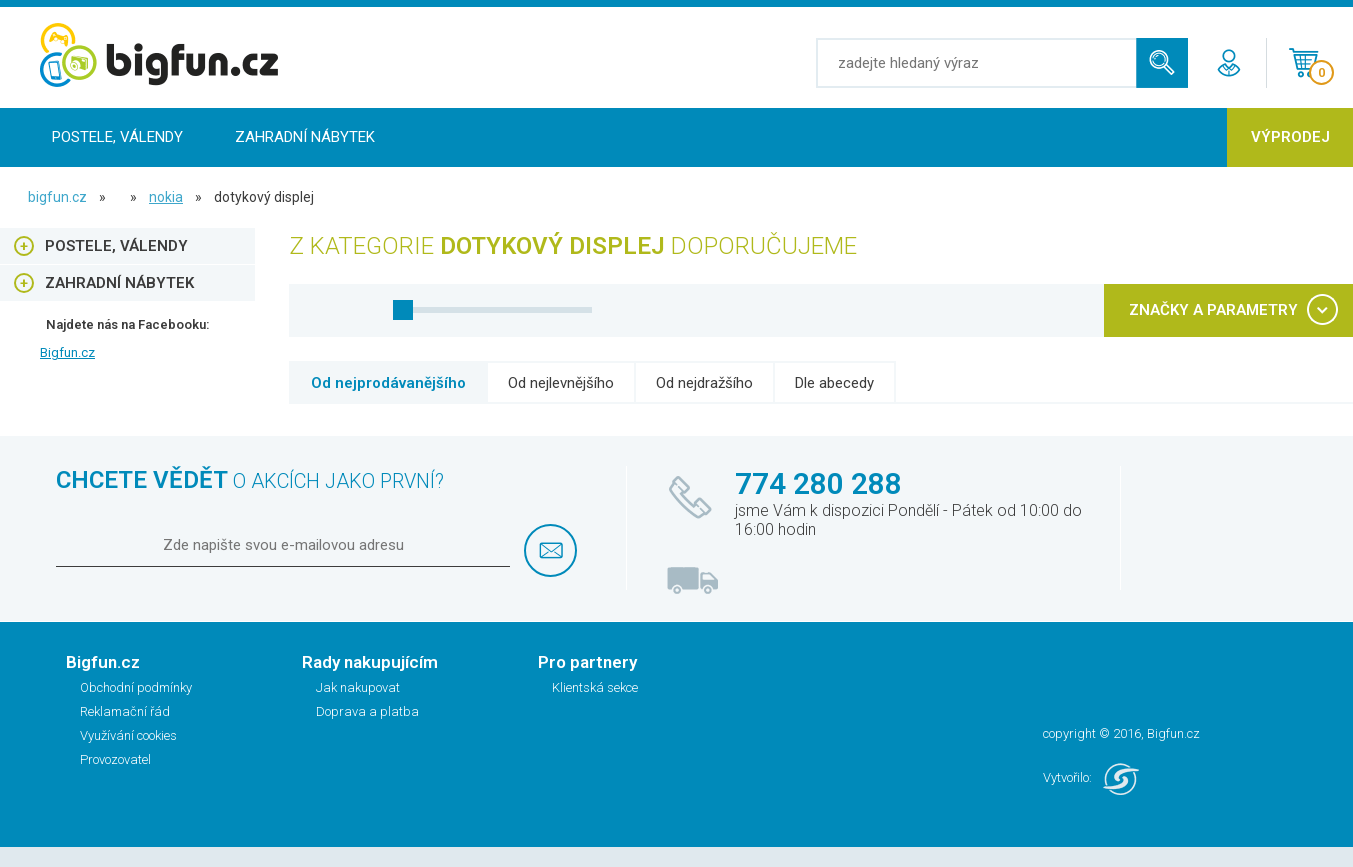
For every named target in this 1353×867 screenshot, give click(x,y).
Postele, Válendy (117, 137)
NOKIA (166, 197)
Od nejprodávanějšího (388, 383)
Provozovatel (115, 759)
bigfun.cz (57, 197)
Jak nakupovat (358, 687)
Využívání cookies (128, 735)
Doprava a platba (367, 711)
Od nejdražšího (704, 383)
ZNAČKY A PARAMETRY (1213, 310)
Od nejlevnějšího (561, 383)
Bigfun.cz (67, 352)
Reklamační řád (125, 711)
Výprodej (1290, 137)
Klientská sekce (595, 687)
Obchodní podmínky (136, 687)
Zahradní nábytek (305, 137)
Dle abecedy (834, 383)
